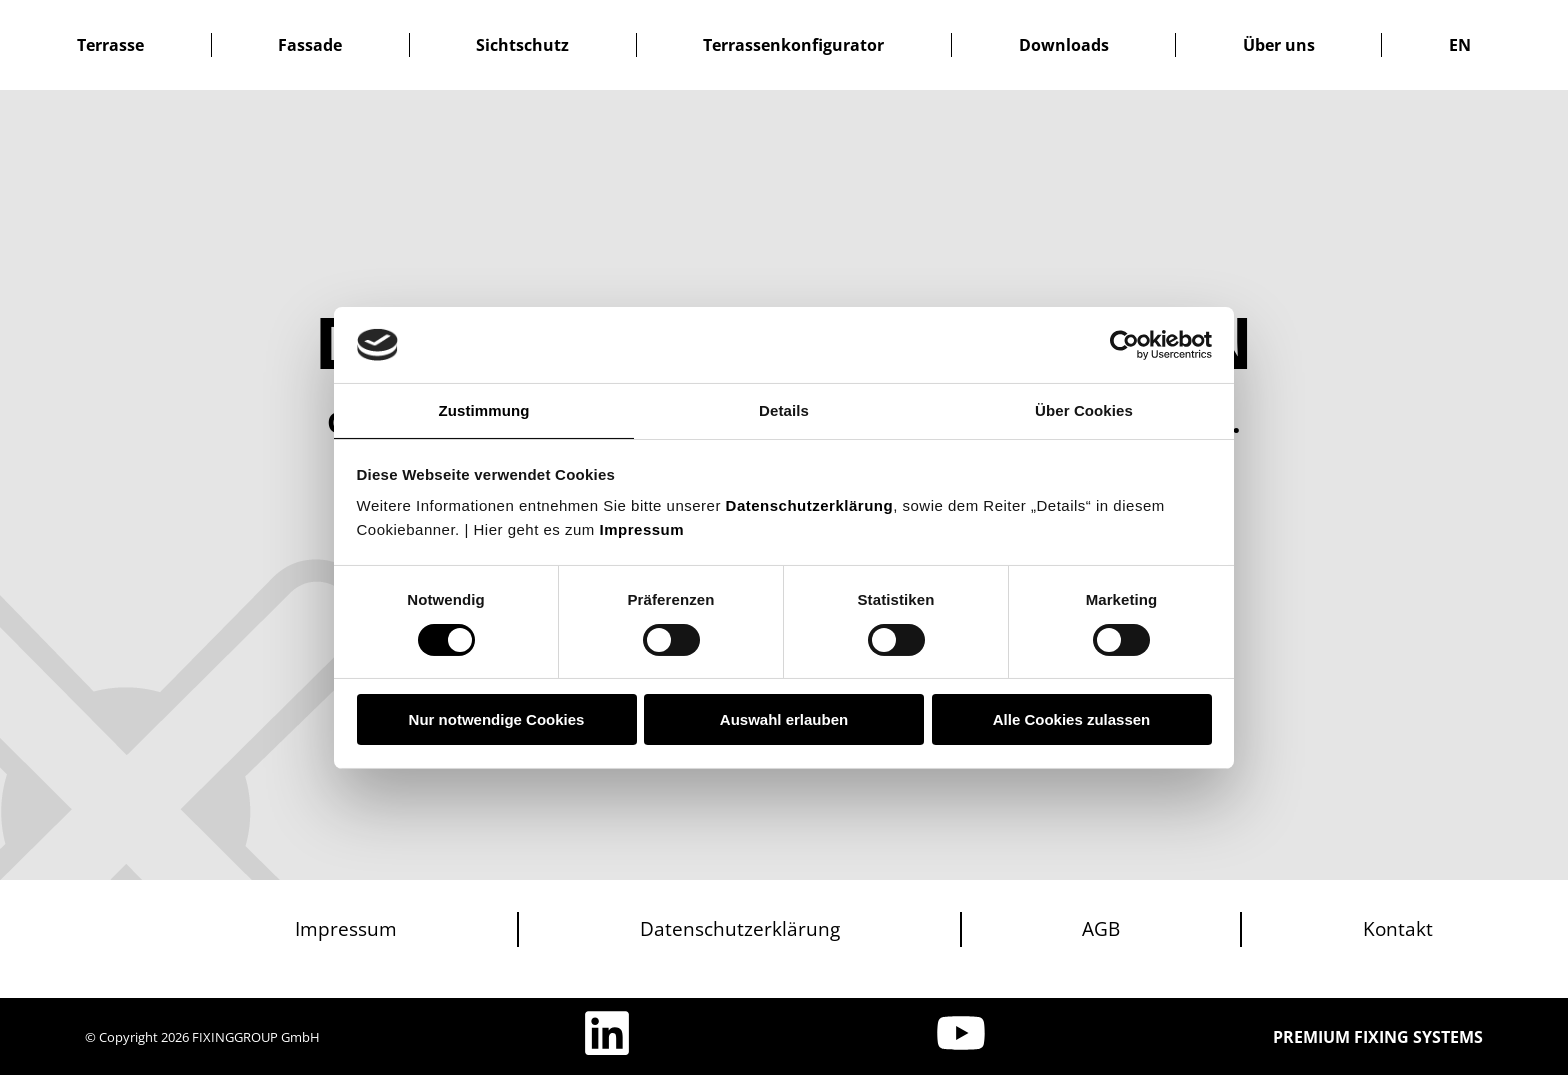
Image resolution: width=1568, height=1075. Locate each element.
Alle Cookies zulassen (1072, 719)
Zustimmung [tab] (484, 410)
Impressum (642, 529)
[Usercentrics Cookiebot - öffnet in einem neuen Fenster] (1124, 345)
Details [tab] (784, 410)
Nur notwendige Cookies (497, 719)
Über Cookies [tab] (1084, 410)
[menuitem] (1460, 45)
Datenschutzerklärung (810, 505)
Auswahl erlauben (784, 719)
